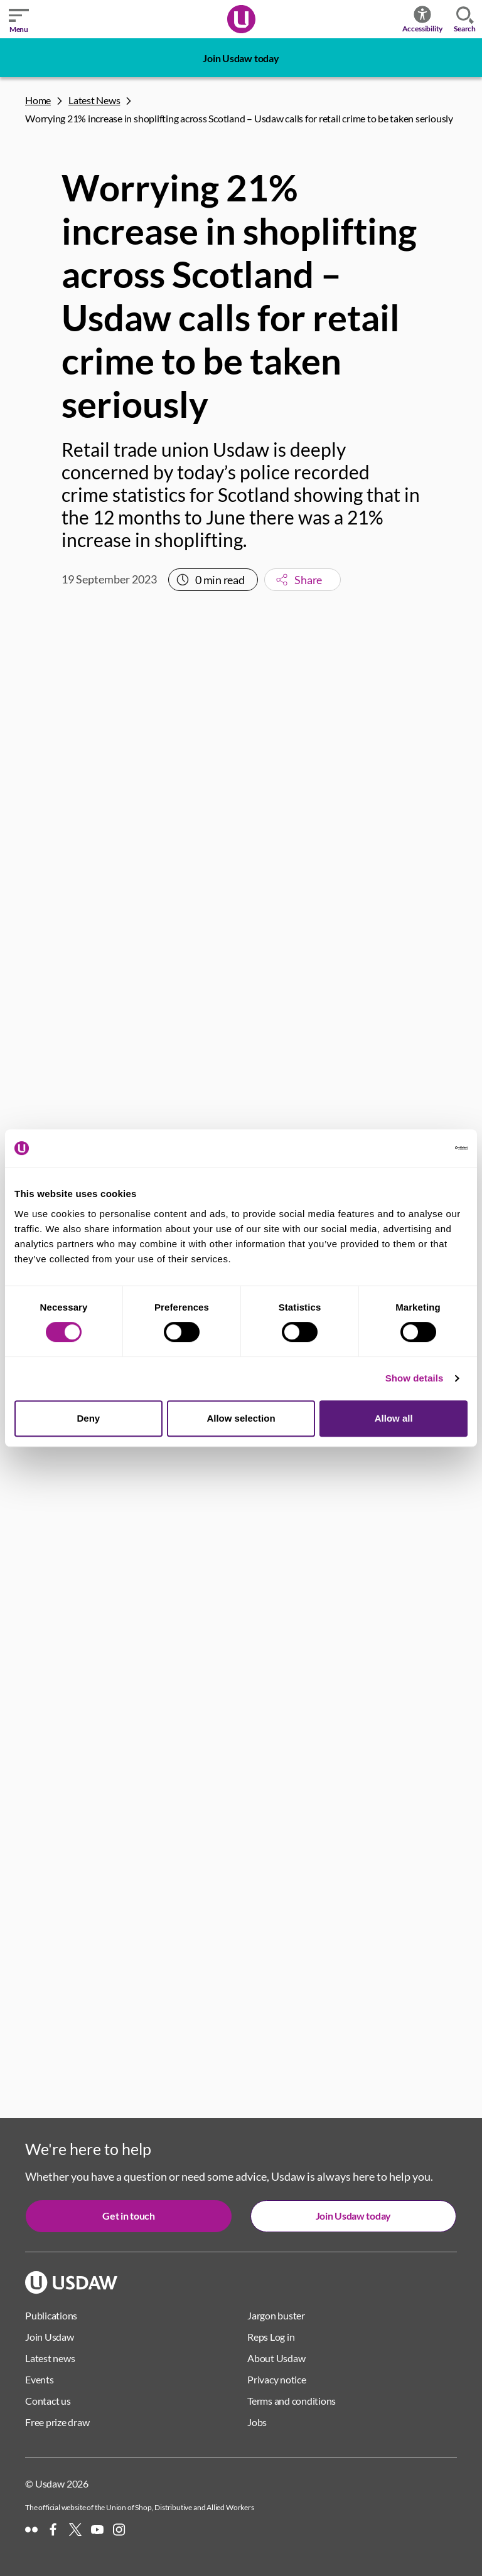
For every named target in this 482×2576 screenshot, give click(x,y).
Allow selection (240, 1418)
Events (39, 2379)
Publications (51, 2315)
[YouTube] (97, 2529)
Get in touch (128, 2216)
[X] (75, 2529)
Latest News (94, 100)
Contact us (48, 2400)
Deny (88, 1418)
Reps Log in (270, 2336)
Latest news (50, 2358)
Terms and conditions (291, 2400)
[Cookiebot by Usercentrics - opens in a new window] (413, 1148)
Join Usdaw (49, 2336)
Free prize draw (57, 2422)
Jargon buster (276, 2315)
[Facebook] (53, 2529)
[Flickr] (31, 2529)
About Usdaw (276, 2358)
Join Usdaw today (241, 58)
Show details (414, 1378)
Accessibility (422, 19)
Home (38, 100)
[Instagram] (119, 2529)
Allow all (394, 1418)
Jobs (257, 2422)
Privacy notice (276, 2379)
